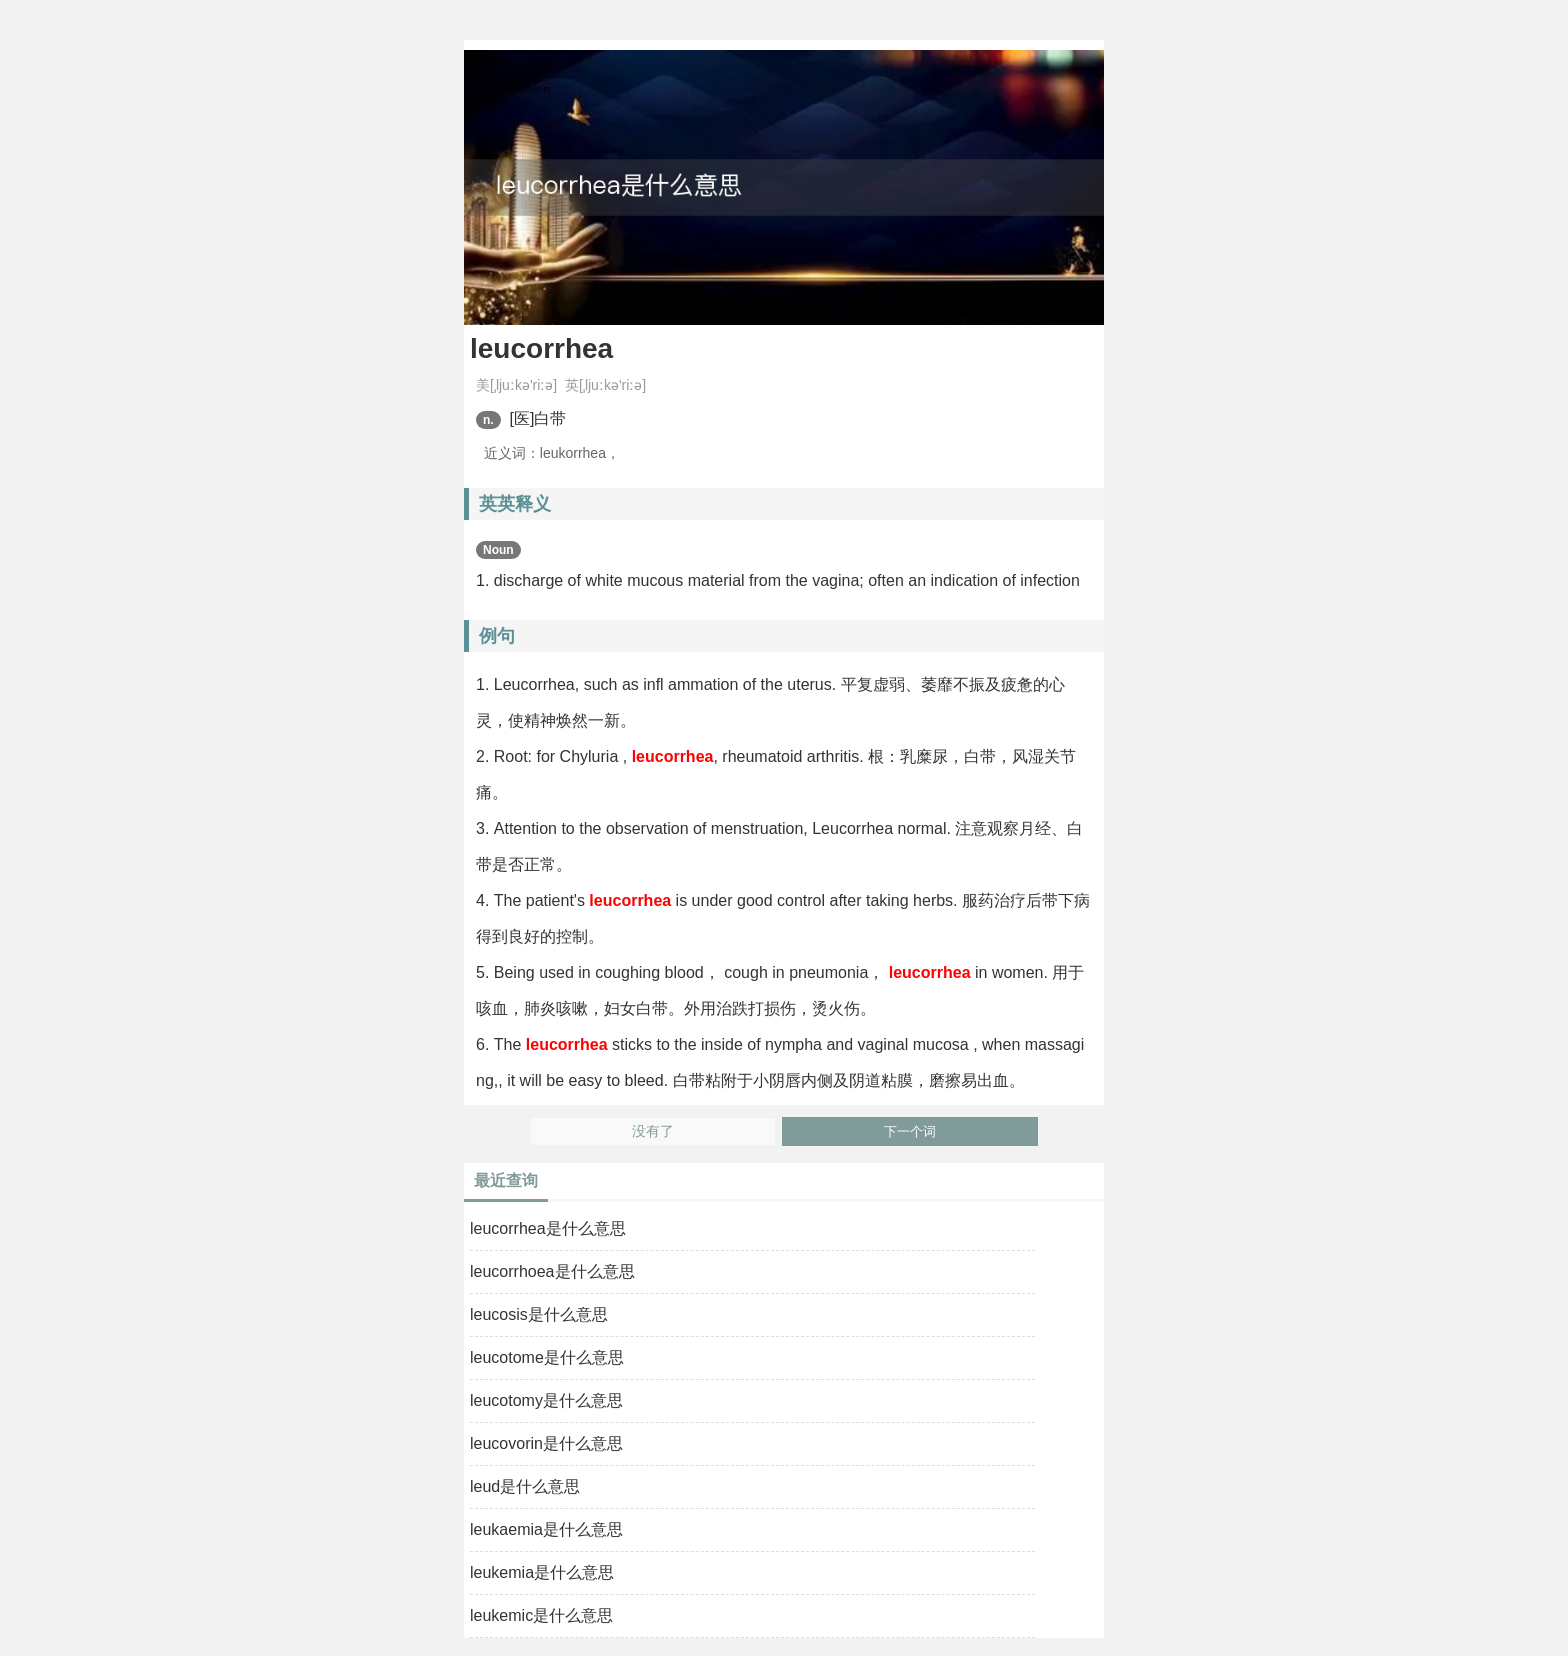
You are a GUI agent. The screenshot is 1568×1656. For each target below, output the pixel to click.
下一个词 (910, 1131)
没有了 (653, 1131)
